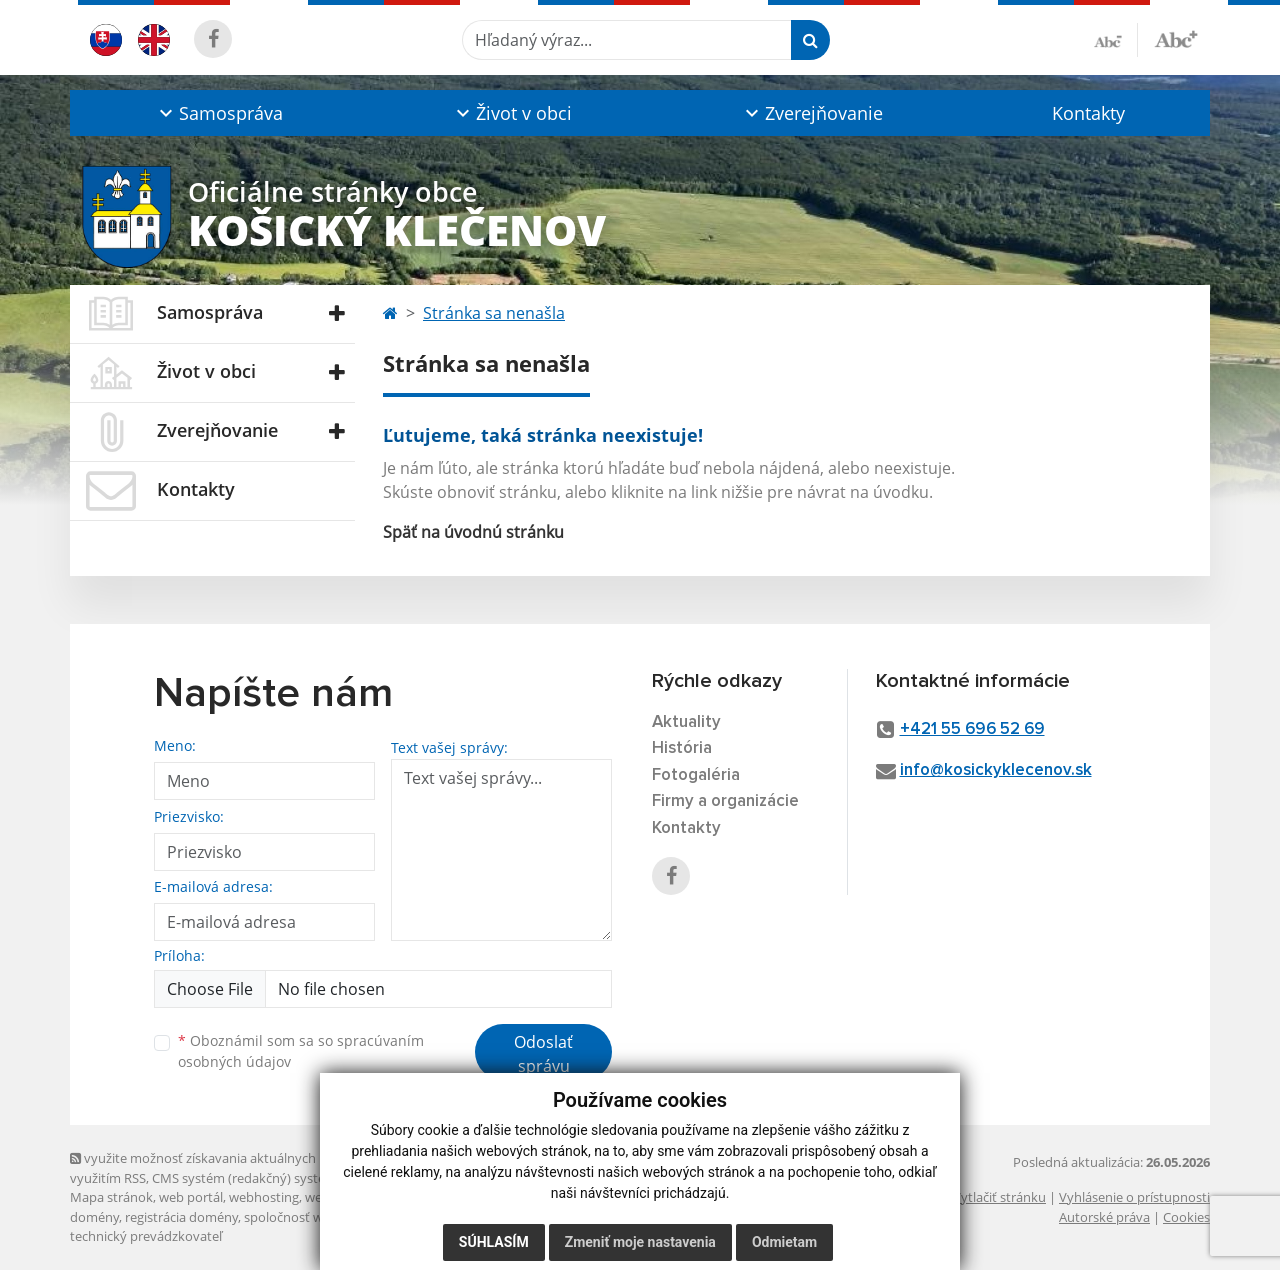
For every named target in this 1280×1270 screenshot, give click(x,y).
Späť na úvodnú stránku (473, 532)
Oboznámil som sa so (301, 1051)
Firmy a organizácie (725, 801)
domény (94, 1217)
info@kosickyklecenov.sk (996, 770)
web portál (191, 1197)
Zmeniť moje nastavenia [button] (640, 1242)
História (682, 748)
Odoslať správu (543, 1054)
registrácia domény (181, 1217)
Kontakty (1088, 113)
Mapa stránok (111, 1197)
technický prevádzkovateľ (146, 1236)
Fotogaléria (696, 775)
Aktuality (686, 722)
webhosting (264, 1197)
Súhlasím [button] (494, 1242)
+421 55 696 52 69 (972, 729)
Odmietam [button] (784, 1242)
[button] (218, 113)
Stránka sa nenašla (494, 313)
